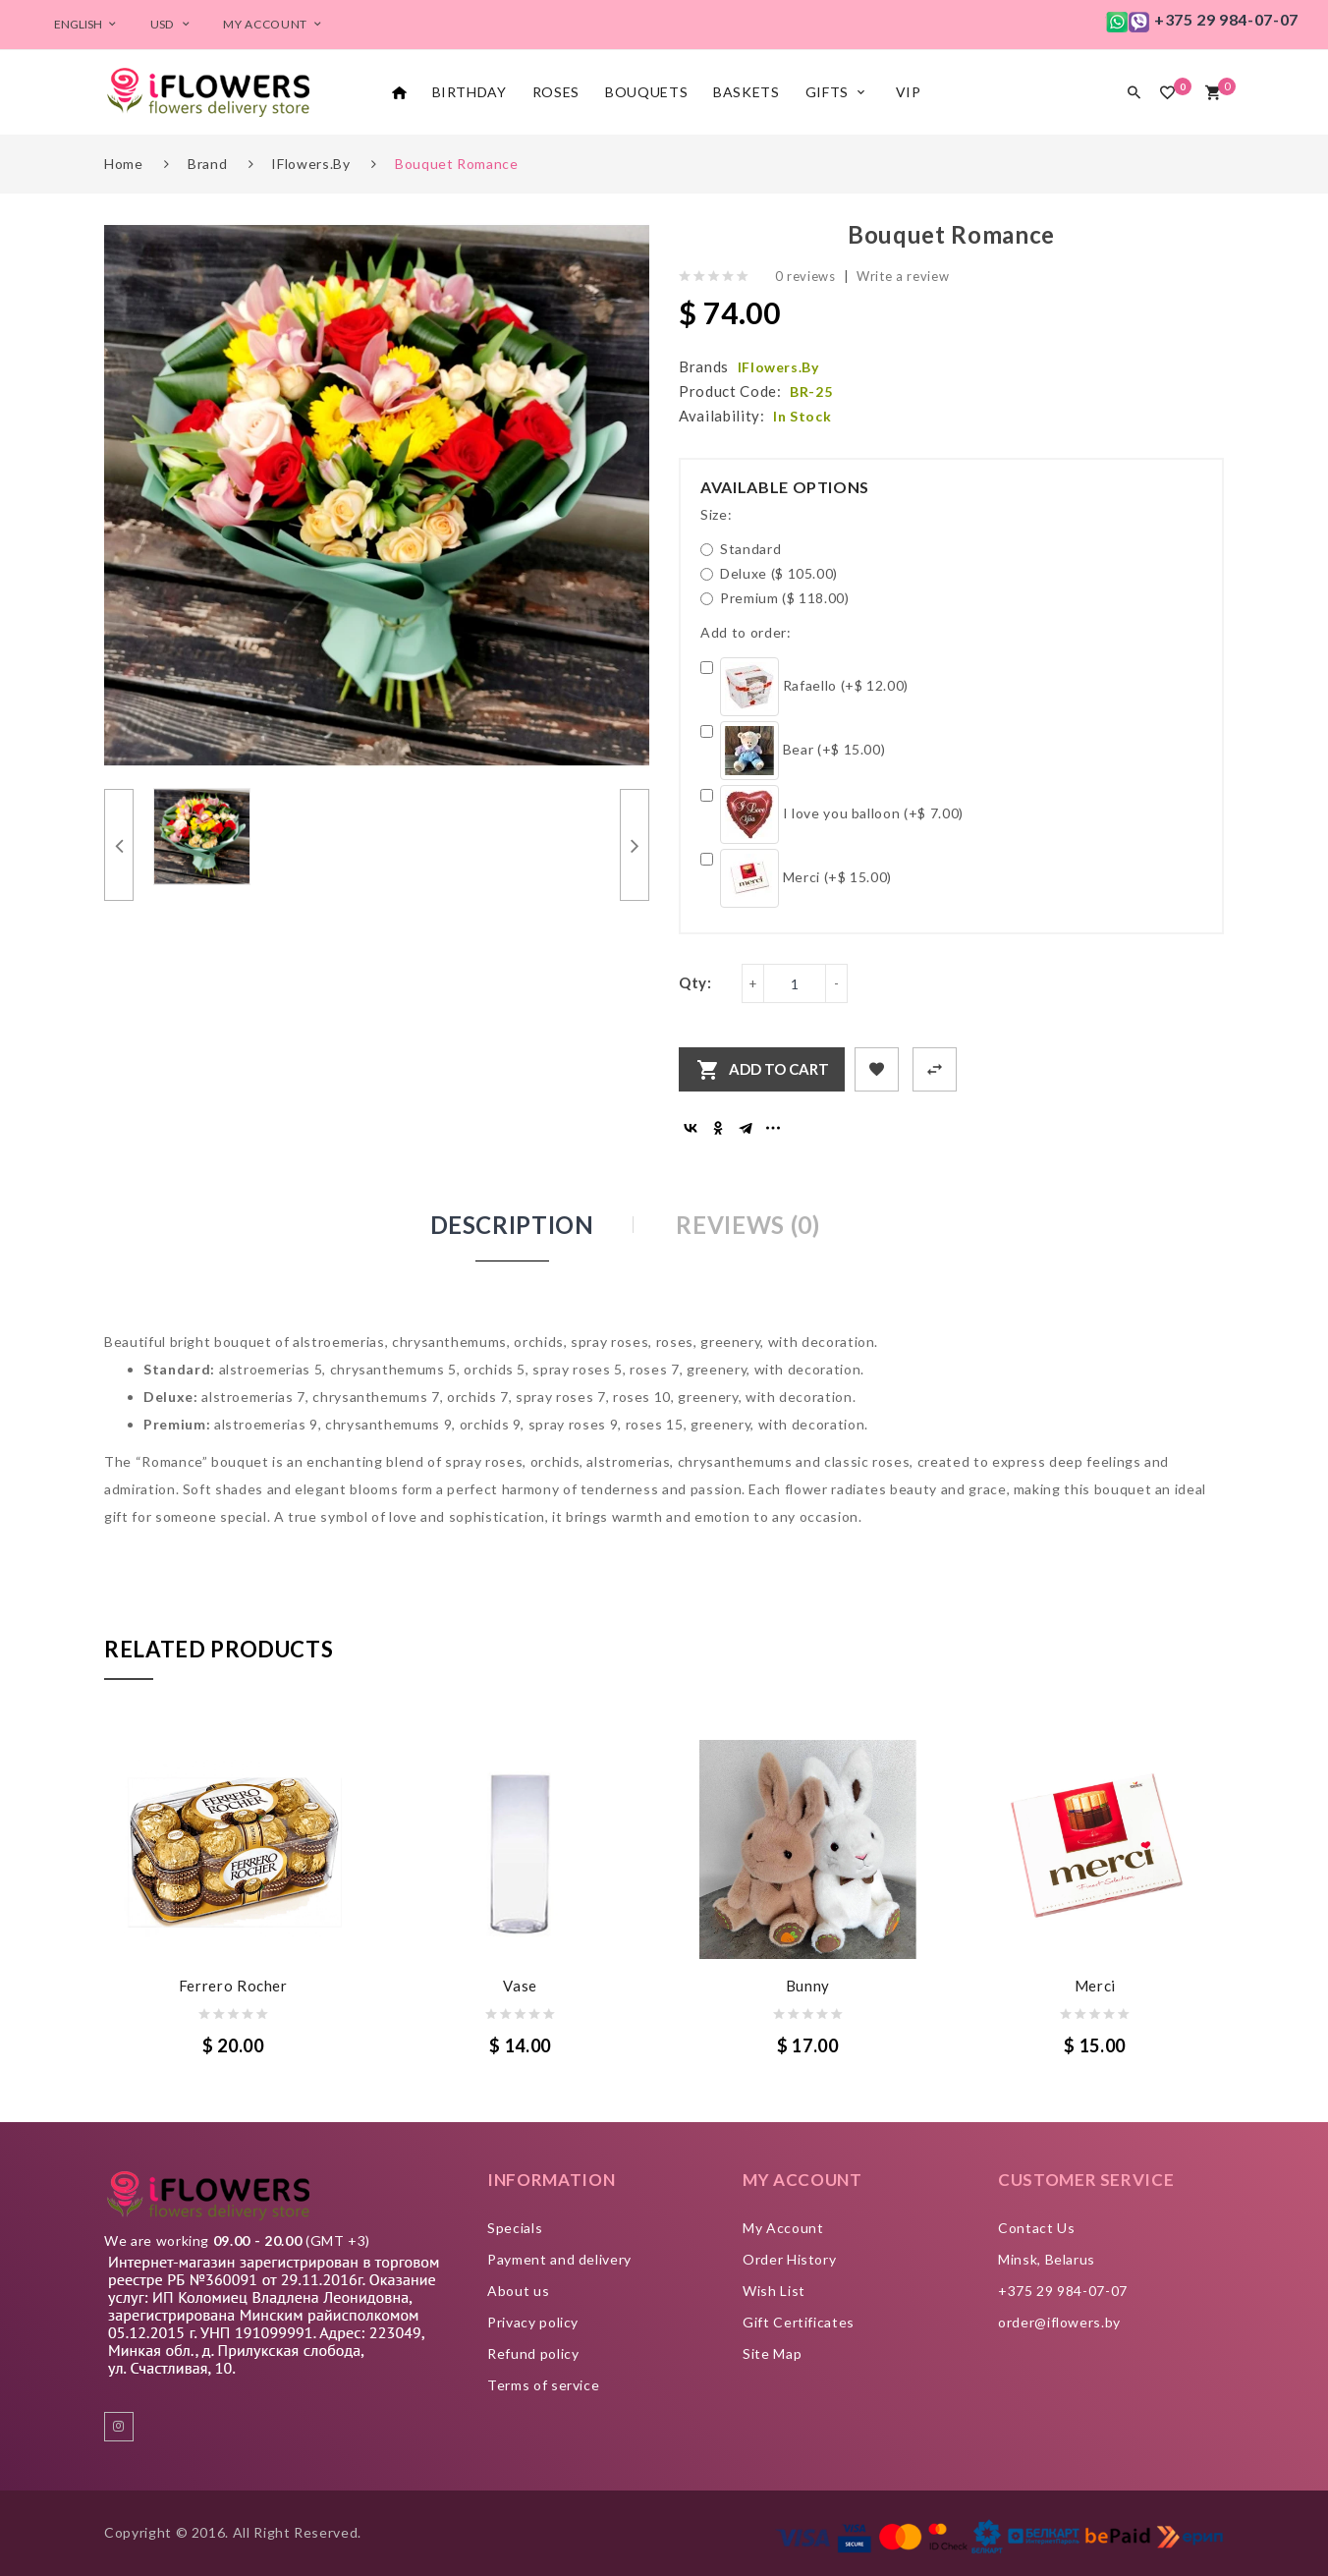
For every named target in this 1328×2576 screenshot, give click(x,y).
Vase (520, 1985)
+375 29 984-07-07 (1063, 2290)
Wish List (774, 2290)
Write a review (903, 276)
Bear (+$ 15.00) (792, 750)
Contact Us (1037, 2227)
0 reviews (805, 276)
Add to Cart (779, 1069)
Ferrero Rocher (233, 1985)
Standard (740, 548)
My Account (783, 2227)
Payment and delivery (559, 2259)
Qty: (695, 982)
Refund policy (533, 2353)
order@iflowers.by (1059, 2322)
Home (123, 163)
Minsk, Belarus (1046, 2259)
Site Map (772, 2353)
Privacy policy (533, 2322)
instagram (119, 2426)
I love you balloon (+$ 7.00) (832, 814)
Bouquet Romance (457, 163)
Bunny (808, 1985)
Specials (514, 2227)
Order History (789, 2259)
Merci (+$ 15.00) (796, 878)
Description (512, 1224)
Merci (1095, 1985)
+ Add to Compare (935, 1069)
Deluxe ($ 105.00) (769, 573)
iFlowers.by (310, 163)
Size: (716, 514)
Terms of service (543, 2385)
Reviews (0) (747, 1224)
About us (518, 2290)
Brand (207, 163)
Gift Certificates (799, 2322)
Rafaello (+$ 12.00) (804, 686)
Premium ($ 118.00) (775, 597)
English (87, 24)
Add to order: (745, 632)
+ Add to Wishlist (877, 1069)
